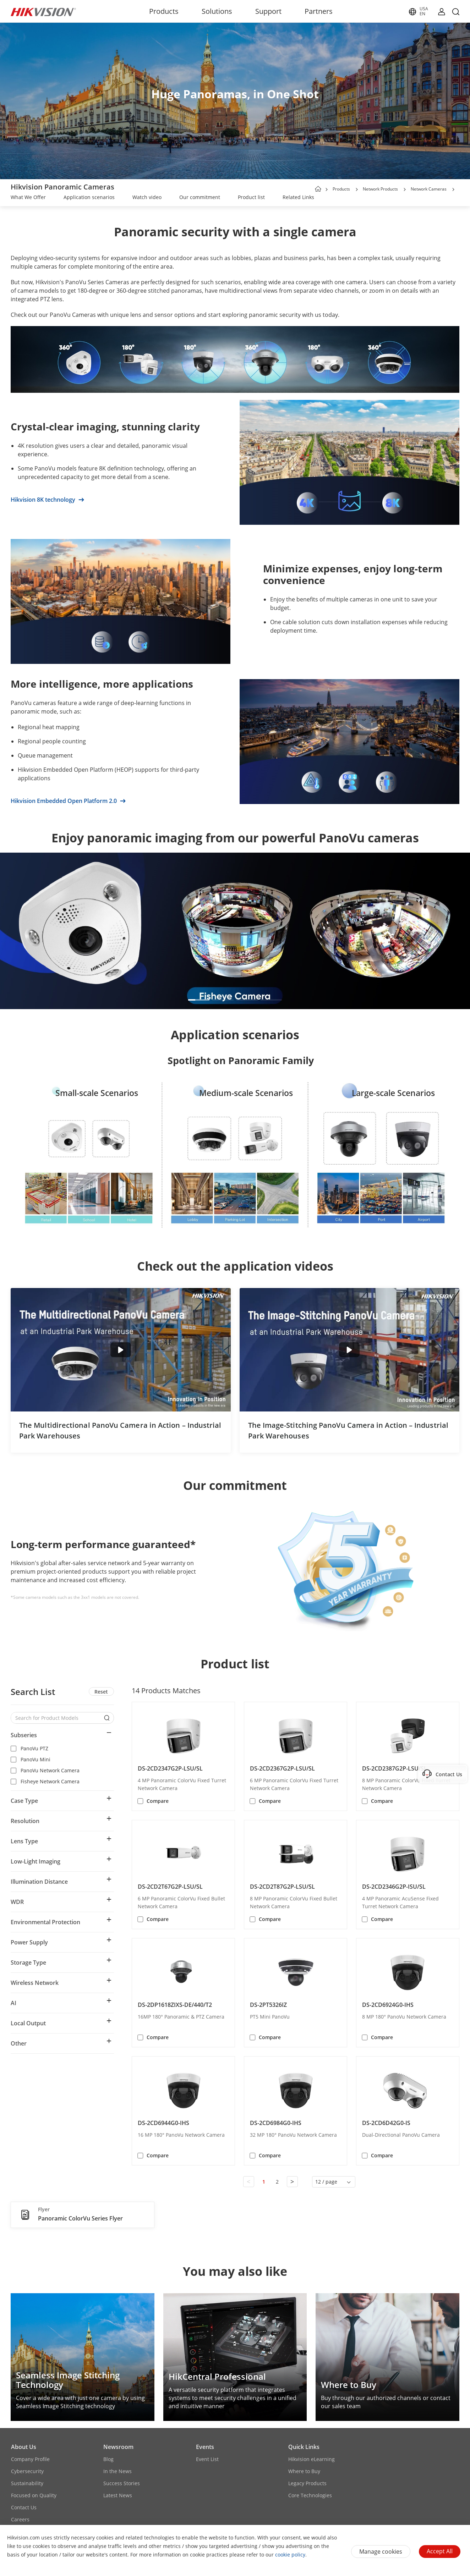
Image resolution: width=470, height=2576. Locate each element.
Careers (20, 2519)
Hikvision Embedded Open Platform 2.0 (68, 801)
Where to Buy (304, 2471)
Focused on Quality (33, 2495)
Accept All (440, 2551)
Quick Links (303, 2447)
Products (164, 11)
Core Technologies (310, 2495)
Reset (101, 1691)
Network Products (380, 189)
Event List (207, 2459)
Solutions (217, 11)
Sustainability (27, 2483)
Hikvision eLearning (311, 2459)
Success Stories (121, 2483)
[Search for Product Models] (57, 1717)
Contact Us (24, 2507)
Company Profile (30, 2459)
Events (205, 2447)
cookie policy (290, 2554)
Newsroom (118, 2447)
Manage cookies (380, 2551)
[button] (357, 189)
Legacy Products (307, 2483)
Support (268, 11)
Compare (158, 1801)
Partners (319, 11)
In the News (117, 2471)
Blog (108, 2459)
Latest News (117, 2495)
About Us (23, 2447)
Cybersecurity (27, 2471)
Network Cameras (429, 189)
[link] (28, 198)
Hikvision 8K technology (47, 499)
